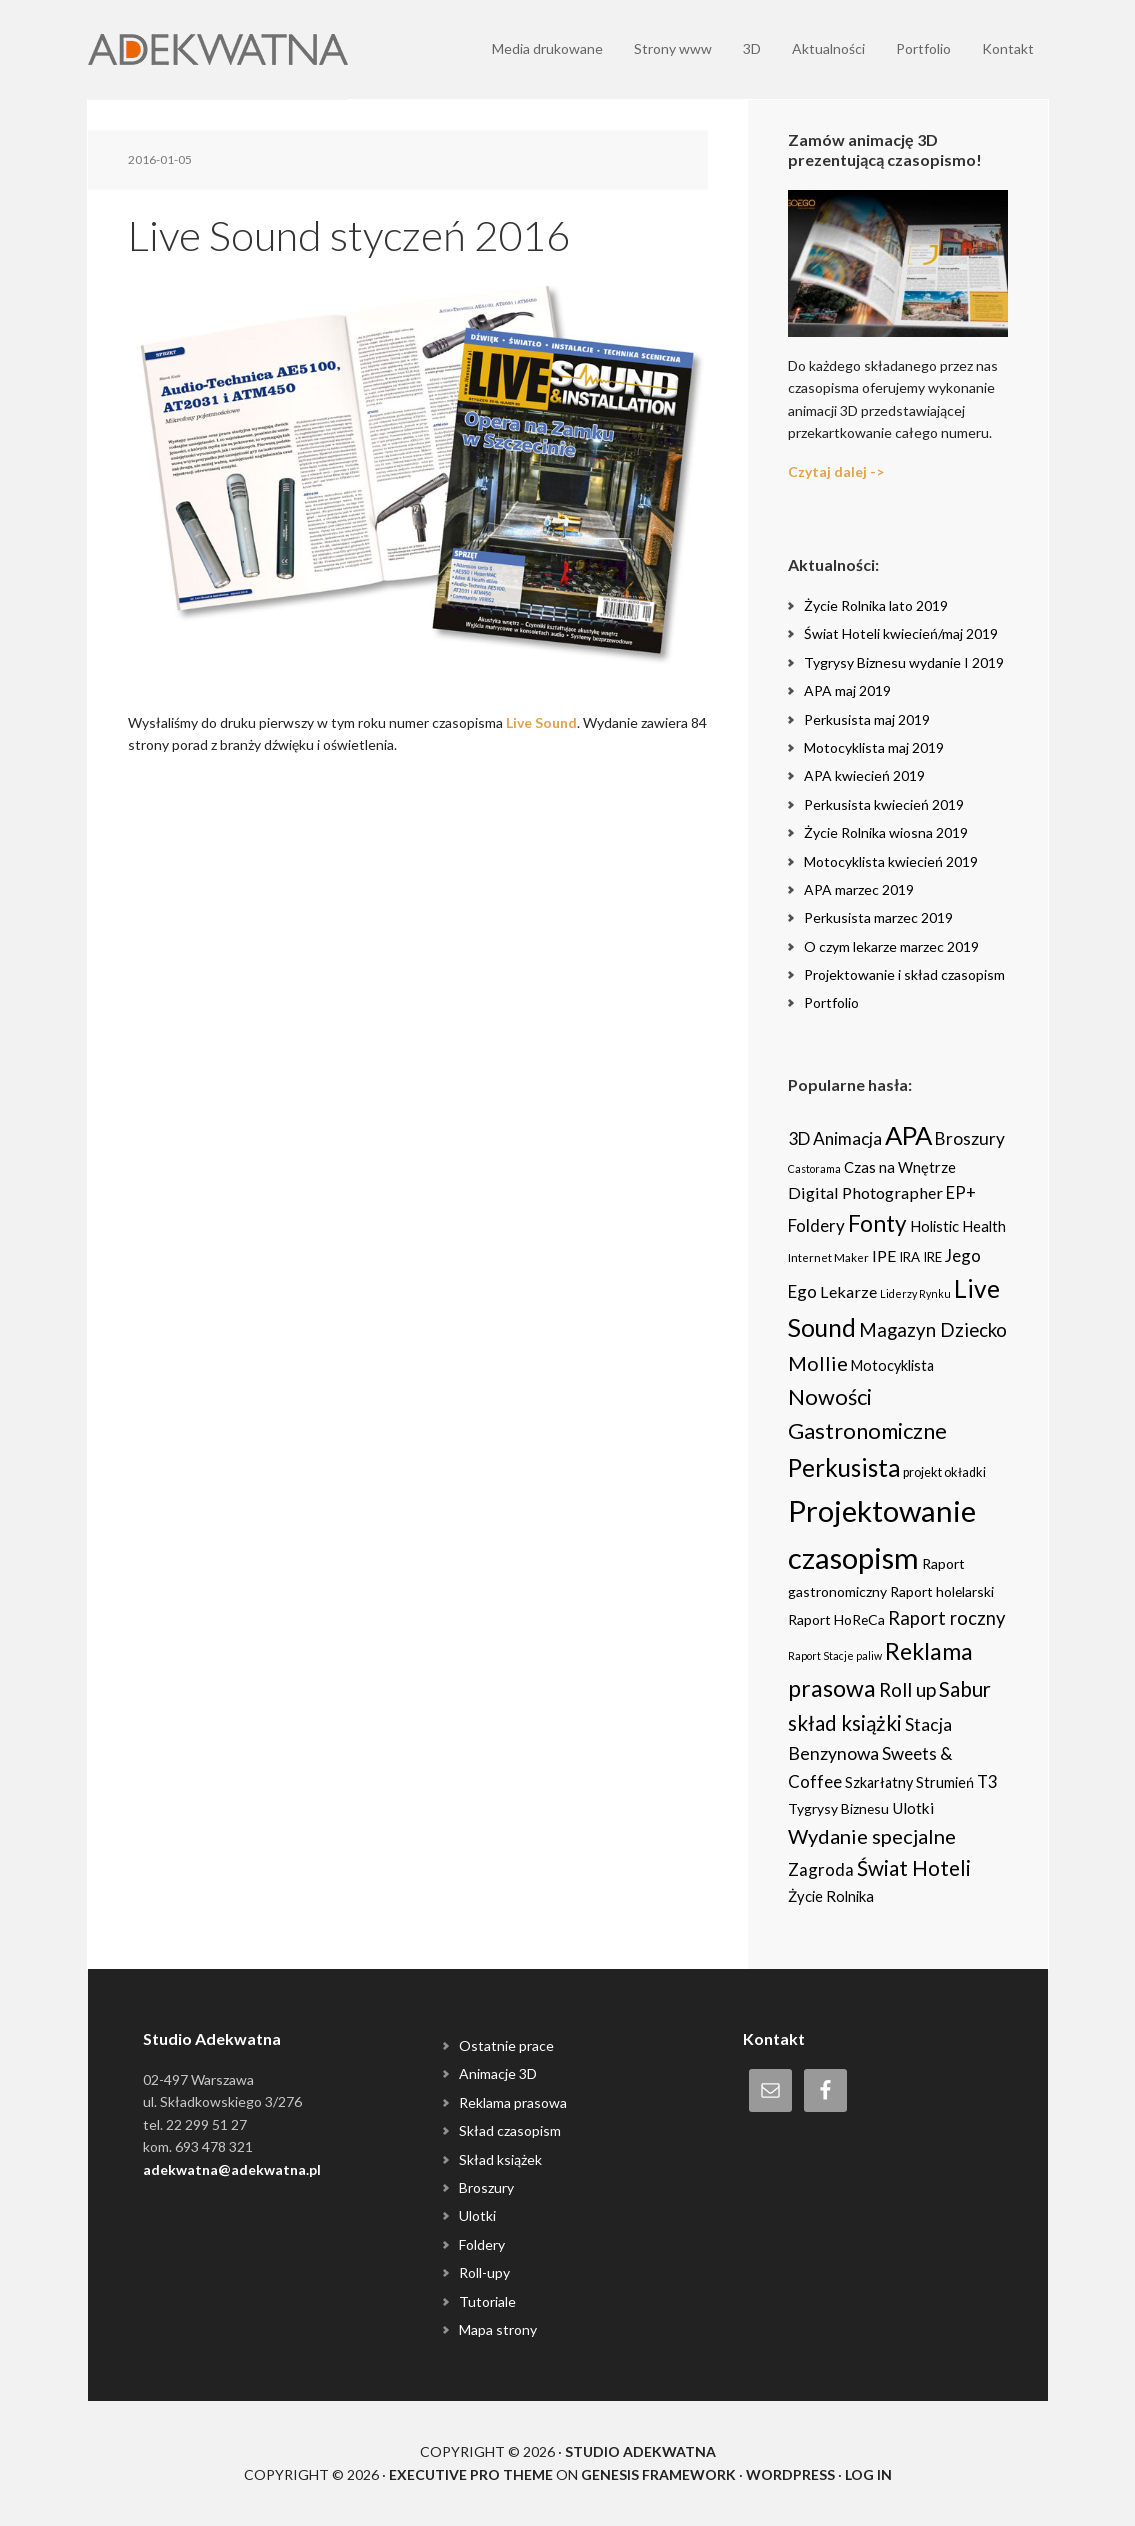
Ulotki (477, 2215)
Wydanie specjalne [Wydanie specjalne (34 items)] (872, 1836)
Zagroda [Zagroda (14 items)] (821, 1869)
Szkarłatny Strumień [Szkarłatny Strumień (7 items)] (909, 1782)
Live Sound (541, 722)
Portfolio (831, 1002)
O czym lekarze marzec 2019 (891, 946)
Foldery (482, 2244)
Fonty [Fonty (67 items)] (877, 1223)
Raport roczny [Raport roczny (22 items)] (946, 1618)
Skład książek (500, 2159)
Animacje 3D (498, 2073)
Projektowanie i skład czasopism (904, 974)
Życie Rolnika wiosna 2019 (886, 832)
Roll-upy (484, 2272)
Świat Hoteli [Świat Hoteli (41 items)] (914, 1868)
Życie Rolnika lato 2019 (876, 605)
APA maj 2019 (847, 690)
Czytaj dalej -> (836, 471)
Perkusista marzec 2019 (878, 917)
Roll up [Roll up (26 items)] (907, 1689)
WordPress (790, 2474)
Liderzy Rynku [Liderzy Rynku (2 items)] (915, 1293)
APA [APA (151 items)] (908, 1135)
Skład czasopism (510, 2130)
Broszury (486, 2187)
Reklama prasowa (513, 2102)
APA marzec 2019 (859, 889)
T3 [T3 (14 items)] (987, 1781)
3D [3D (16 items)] (799, 1138)
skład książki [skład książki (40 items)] (845, 1723)
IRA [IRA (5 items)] (909, 1257)
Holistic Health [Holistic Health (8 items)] (958, 1226)
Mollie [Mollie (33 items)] (818, 1363)
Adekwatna (218, 50)
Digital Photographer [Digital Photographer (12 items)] (865, 1192)
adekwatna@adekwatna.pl (232, 2169)
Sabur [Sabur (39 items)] (965, 1689)
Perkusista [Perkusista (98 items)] (844, 1467)
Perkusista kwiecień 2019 (884, 804)
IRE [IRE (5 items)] (932, 1257)
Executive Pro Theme (471, 2474)
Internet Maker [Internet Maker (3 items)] (828, 1257)
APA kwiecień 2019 (864, 775)
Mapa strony (498, 2329)
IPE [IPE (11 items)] (884, 1255)
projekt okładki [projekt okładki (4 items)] (944, 1472)
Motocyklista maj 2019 (874, 747)
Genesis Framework (658, 2474)
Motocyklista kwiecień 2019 (891, 861)
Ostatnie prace (506, 2045)
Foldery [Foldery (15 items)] (816, 1225)
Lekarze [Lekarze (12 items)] (848, 1291)
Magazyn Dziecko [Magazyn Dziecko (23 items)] (933, 1330)
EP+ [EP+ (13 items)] (961, 1193)
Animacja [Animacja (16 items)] (847, 1138)
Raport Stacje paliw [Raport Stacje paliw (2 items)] (835, 1655)
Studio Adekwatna (640, 2451)
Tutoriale (487, 2301)
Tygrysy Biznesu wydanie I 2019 (904, 662)
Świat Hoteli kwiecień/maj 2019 (901, 633)
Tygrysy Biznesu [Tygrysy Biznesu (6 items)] (838, 1808)
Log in (868, 2474)
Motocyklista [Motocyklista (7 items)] (892, 1365)
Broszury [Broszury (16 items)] (970, 1138)
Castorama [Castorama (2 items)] (814, 1168)
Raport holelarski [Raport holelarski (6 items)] (942, 1591)
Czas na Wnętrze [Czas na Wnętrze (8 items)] (900, 1167)
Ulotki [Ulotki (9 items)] (913, 1808)
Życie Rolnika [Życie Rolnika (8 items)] (831, 1896)
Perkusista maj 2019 (867, 719)
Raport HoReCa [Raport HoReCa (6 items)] (836, 1619)
